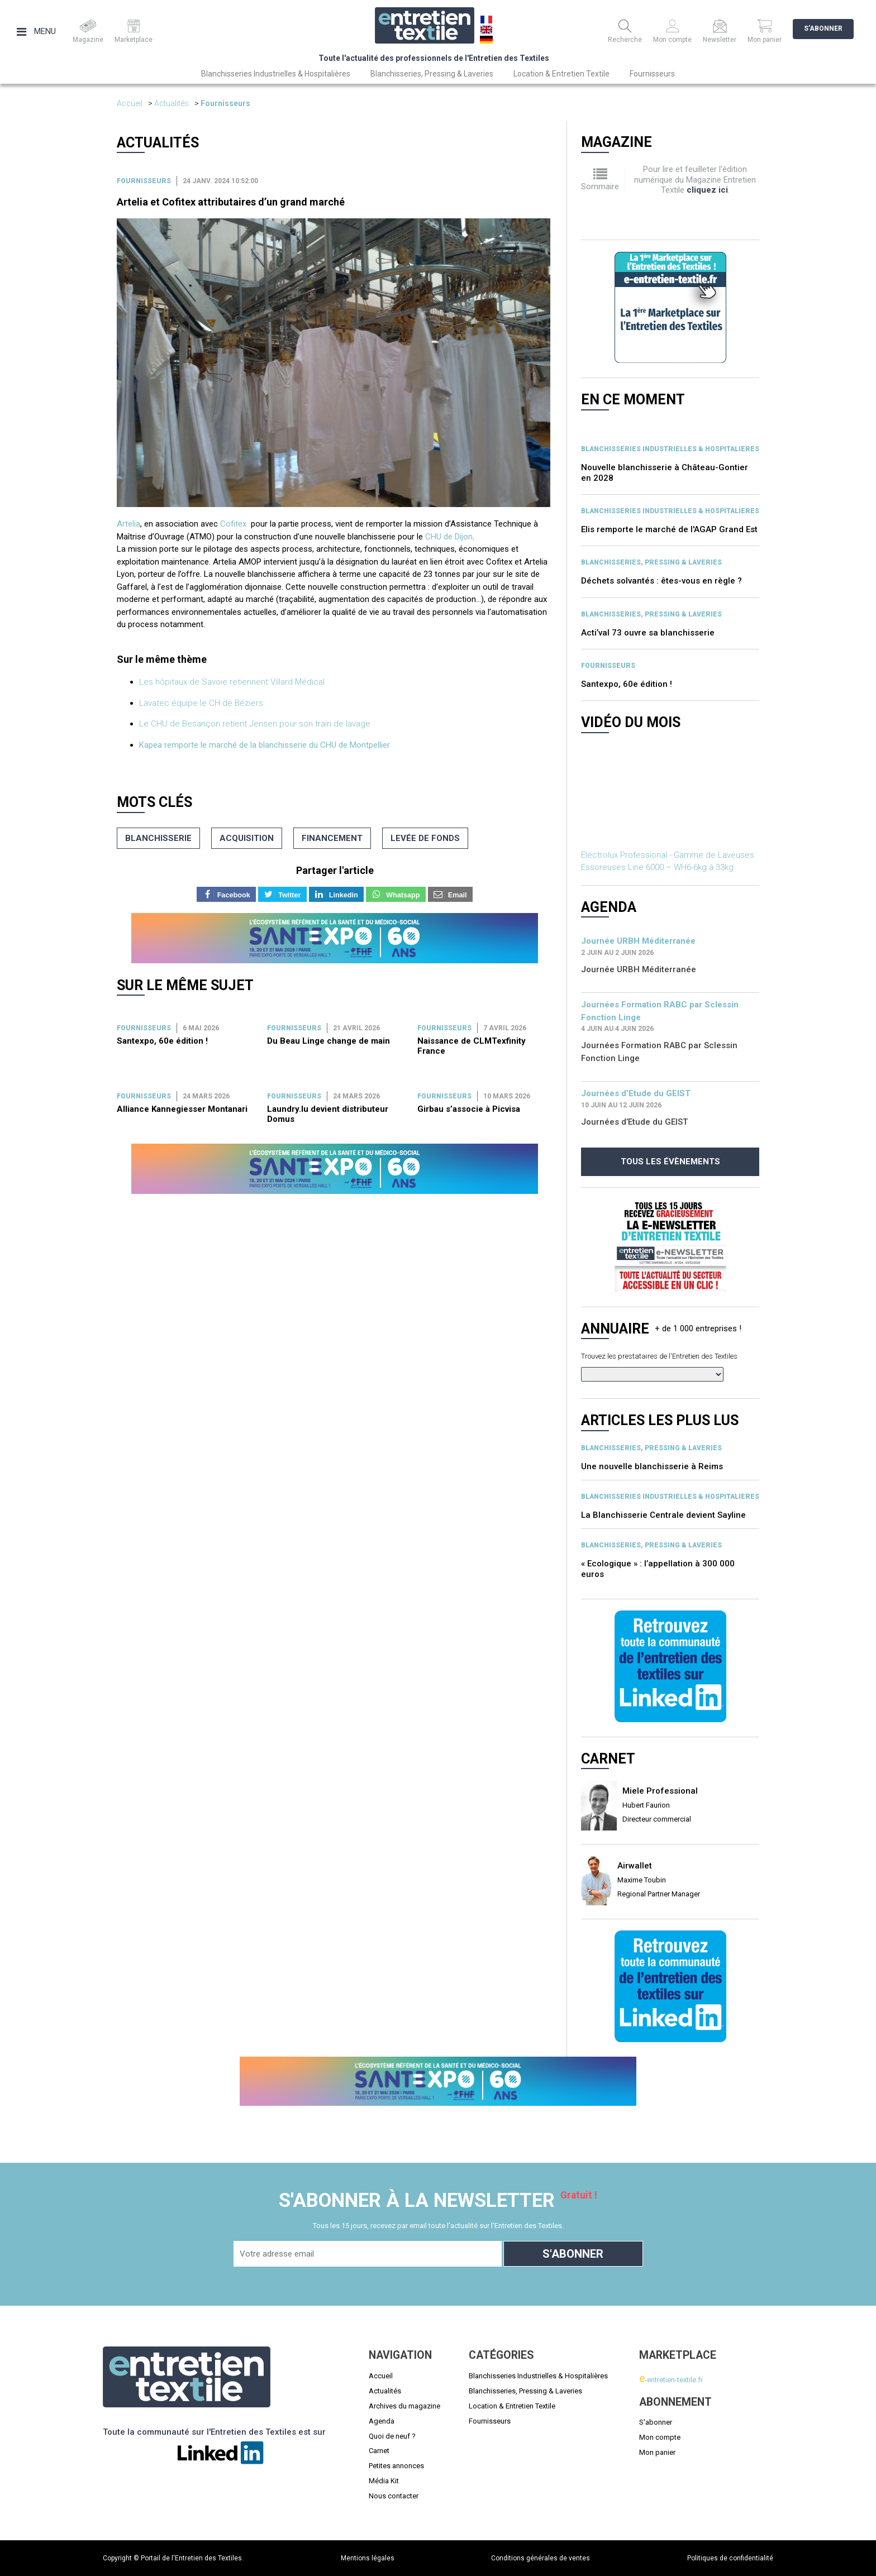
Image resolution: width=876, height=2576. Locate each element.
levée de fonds (425, 838)
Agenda (381, 2421)
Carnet (379, 2450)
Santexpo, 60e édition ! (162, 1041)
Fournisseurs (652, 73)
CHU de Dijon (449, 537)
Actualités (171, 103)
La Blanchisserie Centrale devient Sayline (663, 1515)
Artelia (128, 524)
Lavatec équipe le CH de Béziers (201, 703)
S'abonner (823, 28)
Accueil (129, 103)
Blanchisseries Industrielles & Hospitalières (275, 73)
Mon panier (657, 2452)
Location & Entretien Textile (561, 73)
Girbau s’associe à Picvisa (468, 1109)
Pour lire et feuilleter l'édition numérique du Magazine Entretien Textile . (695, 179)
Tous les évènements (670, 1161)
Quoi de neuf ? (392, 2436)
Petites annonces (396, 2466)
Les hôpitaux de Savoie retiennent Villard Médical (232, 682)
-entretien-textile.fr (671, 2380)
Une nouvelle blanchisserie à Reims (652, 1466)
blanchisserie (158, 838)
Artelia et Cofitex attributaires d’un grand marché (231, 202)
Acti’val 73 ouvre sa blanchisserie (648, 633)
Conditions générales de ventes (540, 2558)
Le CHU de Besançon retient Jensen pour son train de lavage (254, 724)
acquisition (247, 838)
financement (332, 838)
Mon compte (659, 2437)
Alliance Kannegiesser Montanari (182, 1109)
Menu (36, 31)
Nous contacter (393, 2496)
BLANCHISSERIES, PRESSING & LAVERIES (651, 562)
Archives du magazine (404, 2406)
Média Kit (384, 2481)
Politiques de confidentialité (730, 2558)
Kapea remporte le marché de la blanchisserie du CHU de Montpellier (264, 745)
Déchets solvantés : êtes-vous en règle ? (661, 581)
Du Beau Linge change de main (328, 1041)
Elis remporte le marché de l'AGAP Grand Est (669, 529)
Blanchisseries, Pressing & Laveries (431, 73)
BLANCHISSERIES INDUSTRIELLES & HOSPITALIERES (670, 449)
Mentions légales (367, 2558)
